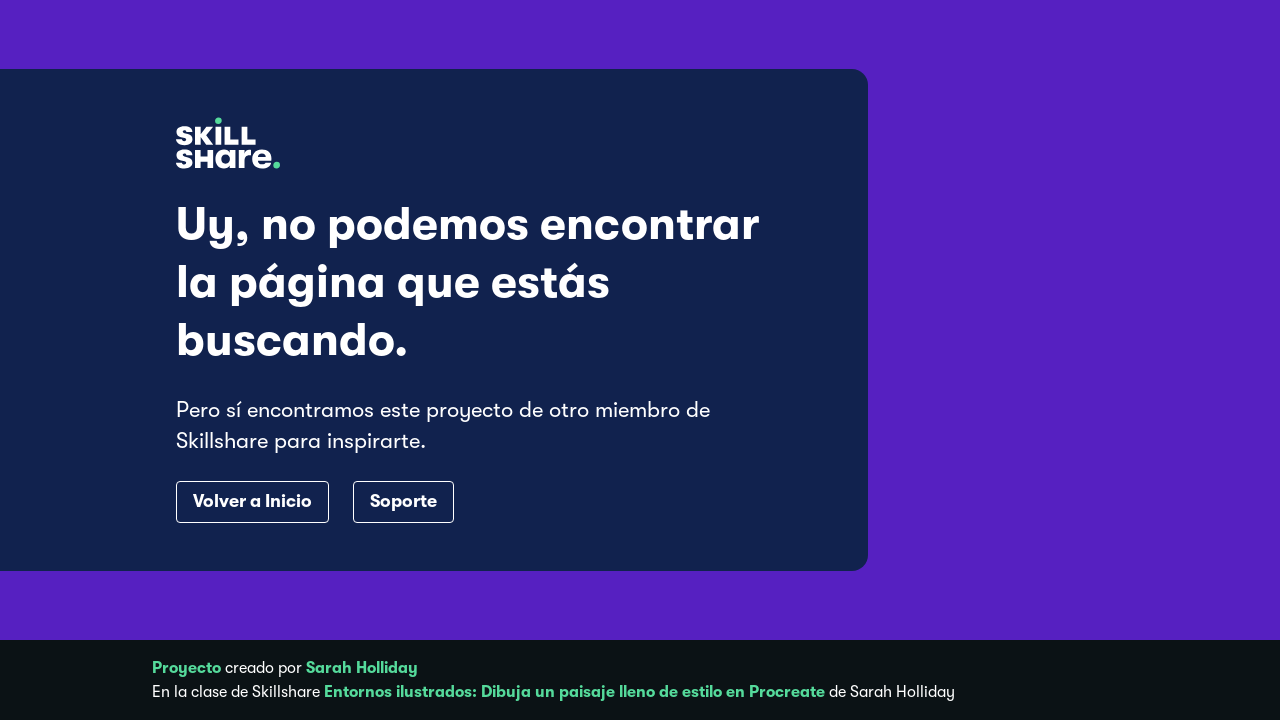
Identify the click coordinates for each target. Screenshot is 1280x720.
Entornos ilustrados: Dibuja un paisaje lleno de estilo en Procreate (574, 692)
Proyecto (186, 668)
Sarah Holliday (362, 668)
